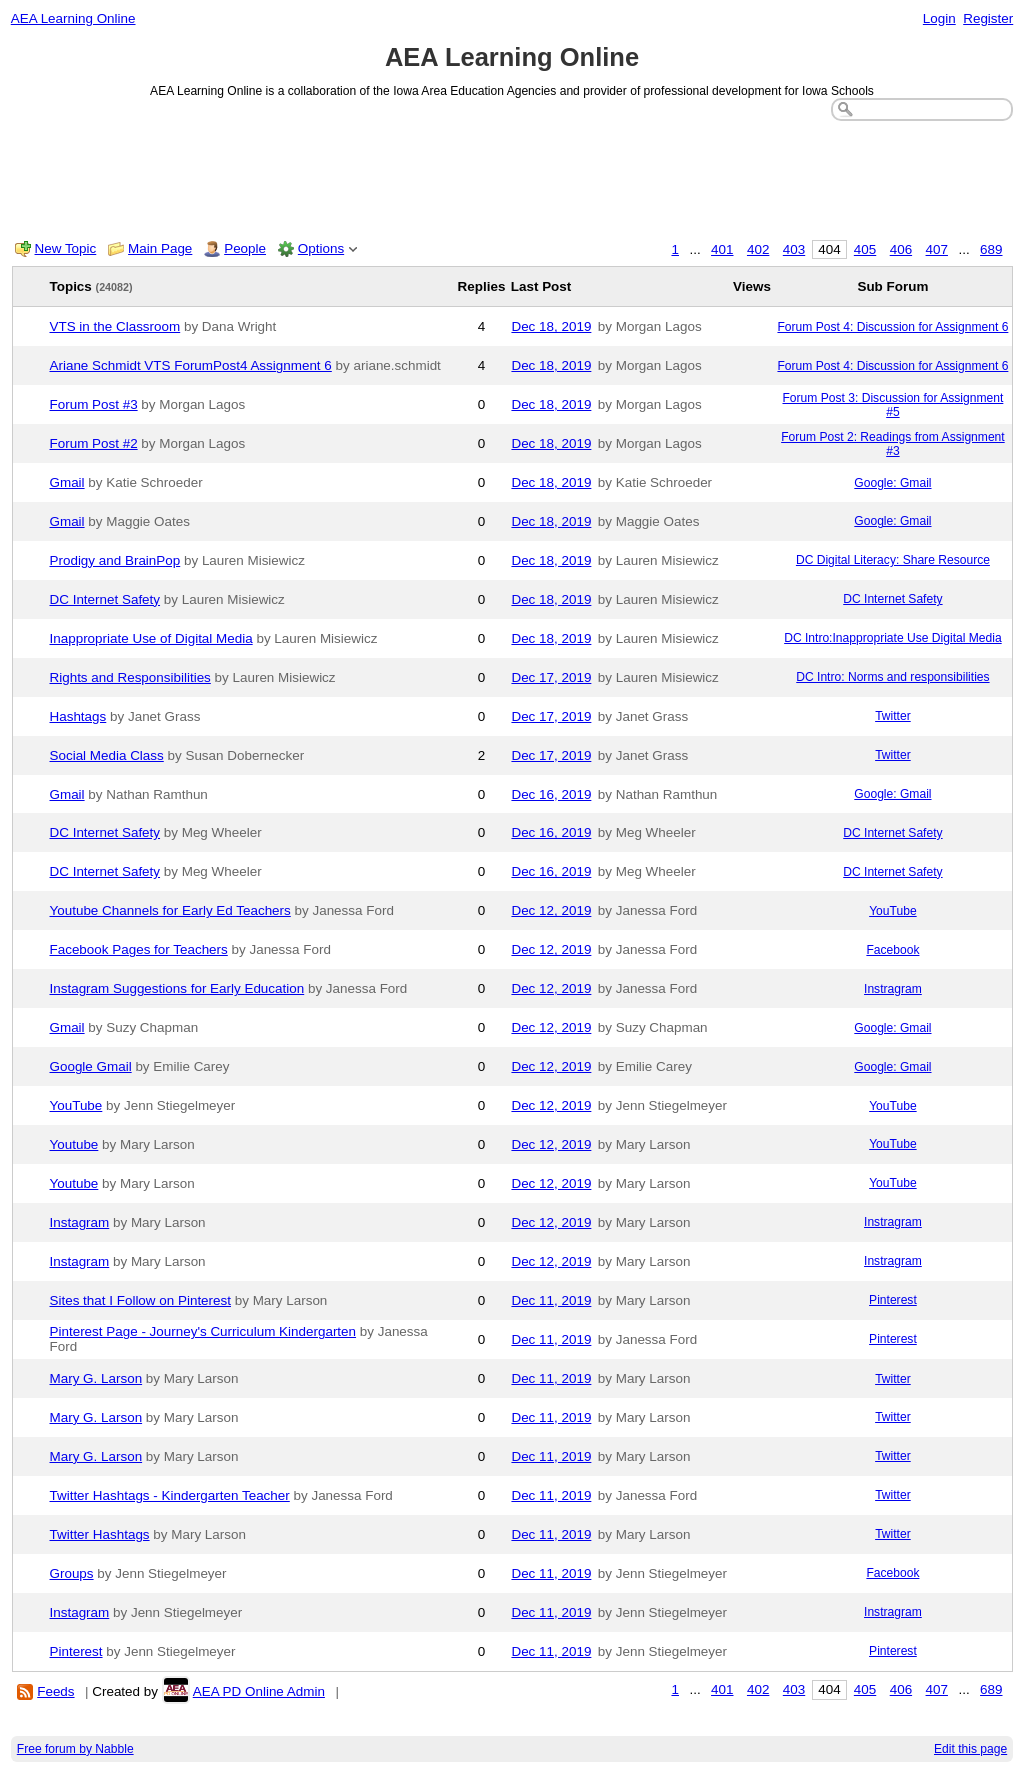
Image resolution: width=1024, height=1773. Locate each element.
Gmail (67, 482)
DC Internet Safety (105, 599)
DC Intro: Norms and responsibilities (892, 677)
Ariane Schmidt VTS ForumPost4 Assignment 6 (191, 365)
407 (937, 249)
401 (722, 249)
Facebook (892, 950)
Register (988, 18)
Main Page (160, 248)
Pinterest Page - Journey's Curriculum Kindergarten (203, 1331)
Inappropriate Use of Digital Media (151, 638)
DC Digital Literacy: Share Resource (893, 560)
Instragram (893, 989)
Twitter (893, 716)
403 (794, 249)
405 (865, 249)
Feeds (55, 1691)
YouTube (892, 911)
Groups (72, 1573)
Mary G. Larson (96, 1378)
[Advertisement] (512, 176)
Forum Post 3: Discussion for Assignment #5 (892, 405)
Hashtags (78, 716)
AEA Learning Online (73, 18)
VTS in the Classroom (115, 326)
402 (758, 249)
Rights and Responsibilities (130, 677)
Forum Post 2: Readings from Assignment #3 (893, 444)
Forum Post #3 (94, 404)
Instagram (80, 1222)
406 (901, 249)
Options (321, 248)
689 (991, 249)
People (245, 248)
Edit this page (970, 1749)
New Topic (66, 248)
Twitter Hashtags (100, 1534)
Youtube (74, 1144)
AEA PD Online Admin (259, 1691)
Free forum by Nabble (75, 1749)
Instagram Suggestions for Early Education (177, 988)
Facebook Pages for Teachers (139, 949)
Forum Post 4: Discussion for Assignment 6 (892, 327)
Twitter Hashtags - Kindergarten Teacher (170, 1495)
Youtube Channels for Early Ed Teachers (170, 910)
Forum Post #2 (94, 443)
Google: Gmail (892, 483)
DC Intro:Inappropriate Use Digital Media (893, 638)
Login (939, 18)
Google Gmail (91, 1066)
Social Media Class (107, 755)
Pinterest (893, 1300)
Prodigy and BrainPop (115, 560)
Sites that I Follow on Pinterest (141, 1300)
